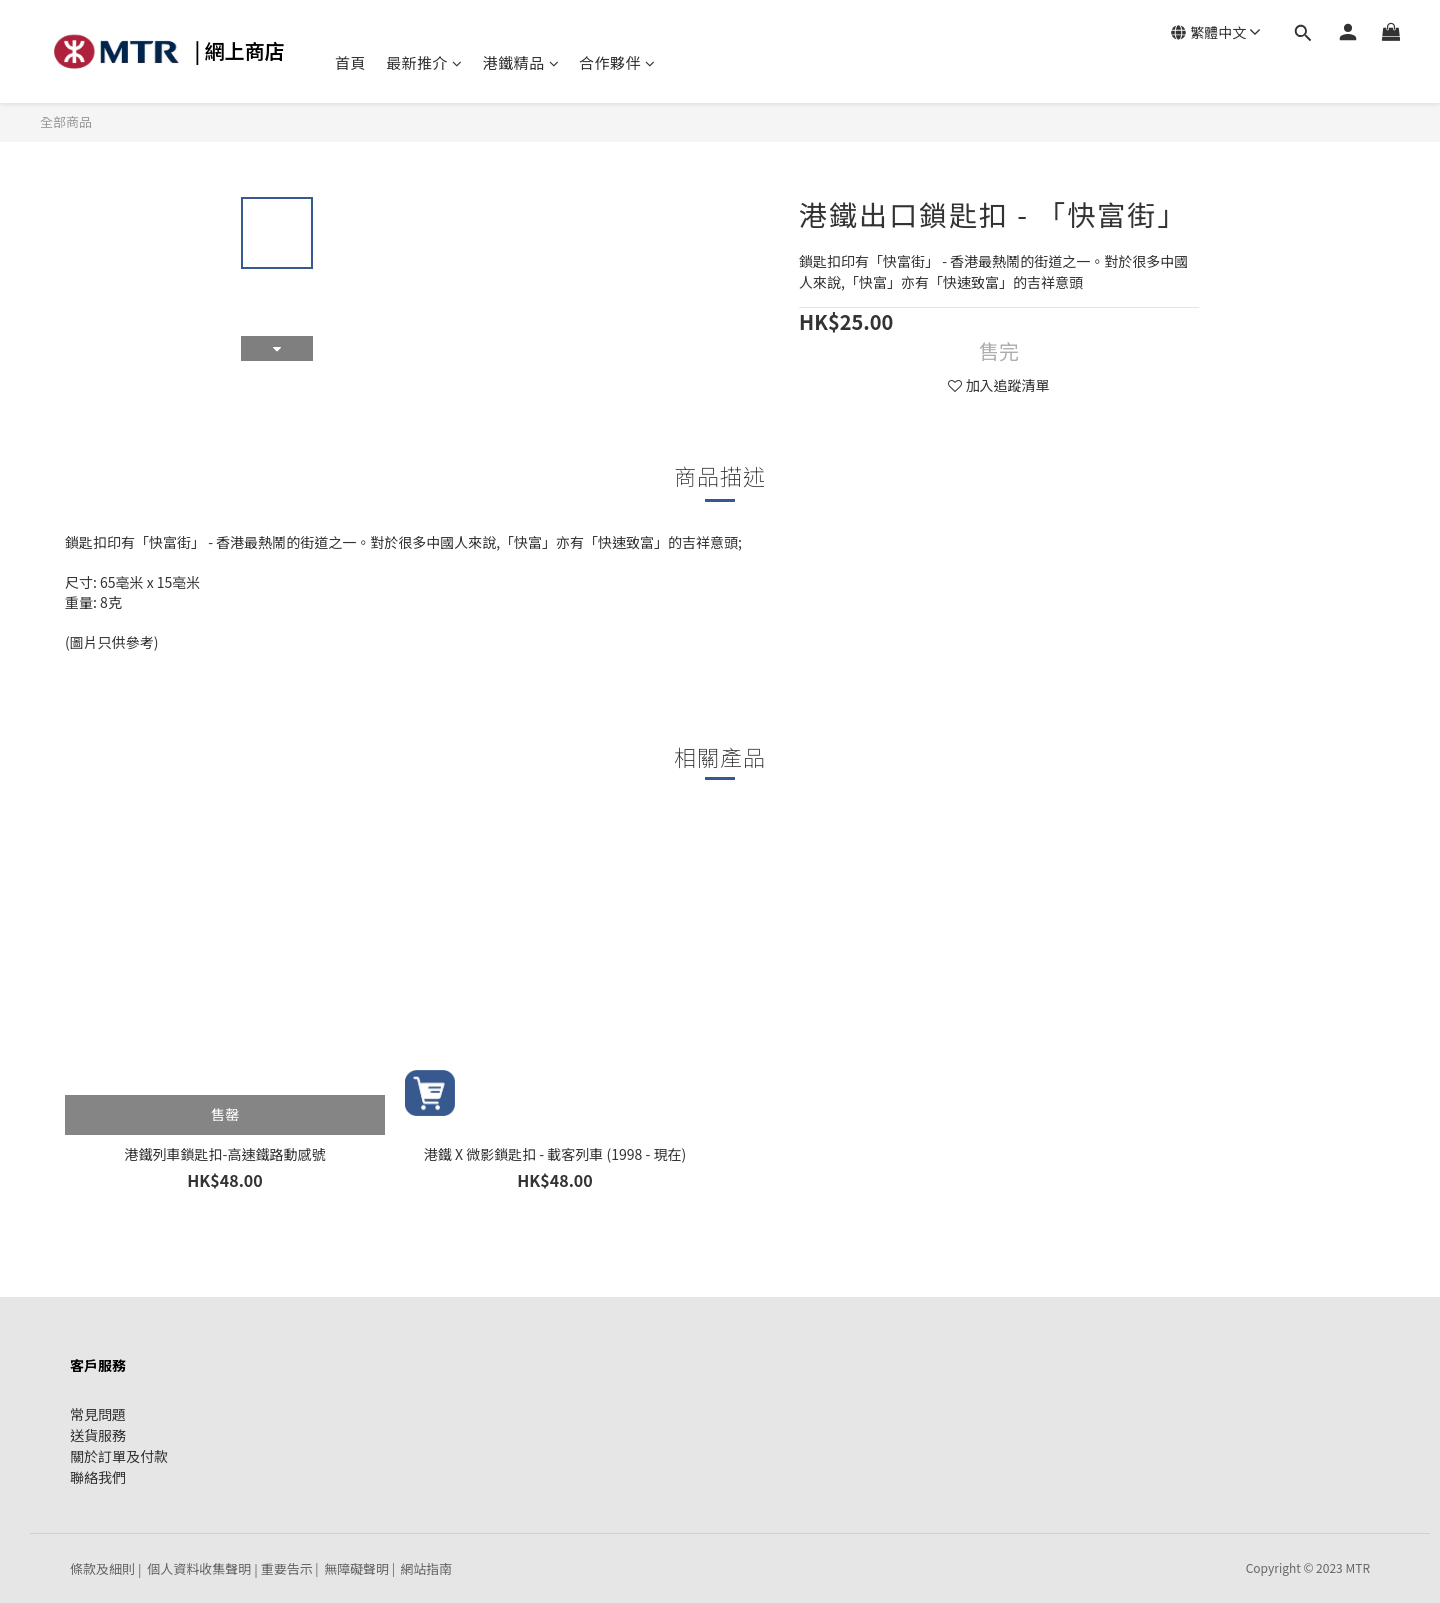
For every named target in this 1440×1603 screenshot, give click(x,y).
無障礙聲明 (356, 1568)
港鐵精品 (521, 62)
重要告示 (287, 1568)
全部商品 (66, 121)
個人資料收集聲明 (199, 1568)
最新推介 (424, 62)
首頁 (350, 62)
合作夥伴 (617, 62)
